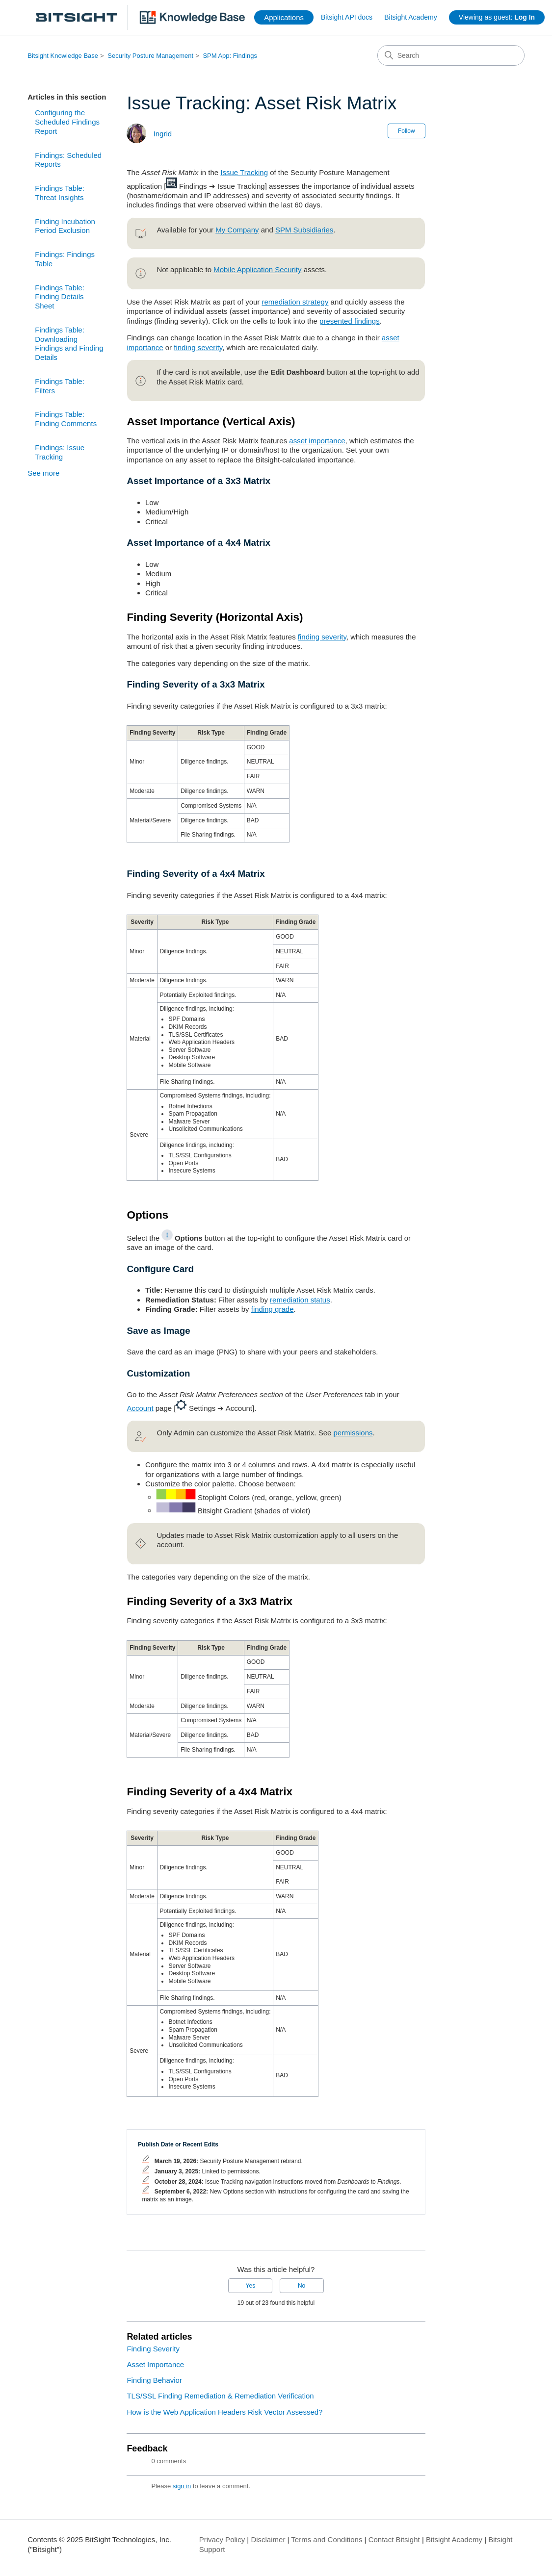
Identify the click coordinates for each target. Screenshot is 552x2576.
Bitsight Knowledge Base (62, 55)
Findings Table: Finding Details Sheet (59, 296)
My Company (237, 230)
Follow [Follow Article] (406, 131)
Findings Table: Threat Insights (59, 193)
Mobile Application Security (257, 269)
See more (43, 473)
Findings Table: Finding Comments (66, 419)
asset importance (317, 440)
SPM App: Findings (230, 55)
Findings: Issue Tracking (59, 452)
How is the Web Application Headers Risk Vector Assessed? (224, 2412)
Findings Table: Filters (59, 386)
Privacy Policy (222, 2539)
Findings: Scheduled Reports (68, 160)
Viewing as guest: (497, 17)
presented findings (349, 321)
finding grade (272, 1309)
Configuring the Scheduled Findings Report (67, 121)
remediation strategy (295, 302)
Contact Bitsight (394, 2539)
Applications (284, 17)
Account (140, 1407)
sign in (182, 2486)
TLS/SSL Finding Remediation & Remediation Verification (220, 2396)
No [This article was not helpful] (301, 2285)
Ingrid (163, 133)
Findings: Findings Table (65, 259)
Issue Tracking (244, 172)
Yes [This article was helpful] (251, 2285)
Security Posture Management (150, 55)
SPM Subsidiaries (304, 230)
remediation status (300, 1300)
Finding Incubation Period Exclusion (65, 226)
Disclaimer (268, 2539)
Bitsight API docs (346, 17)
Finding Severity (153, 2349)
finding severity (198, 347)
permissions (353, 1432)
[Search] (451, 55)
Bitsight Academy (410, 17)
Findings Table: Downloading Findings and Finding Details (69, 343)
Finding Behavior (154, 2380)
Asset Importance (155, 2364)
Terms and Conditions (326, 2539)
